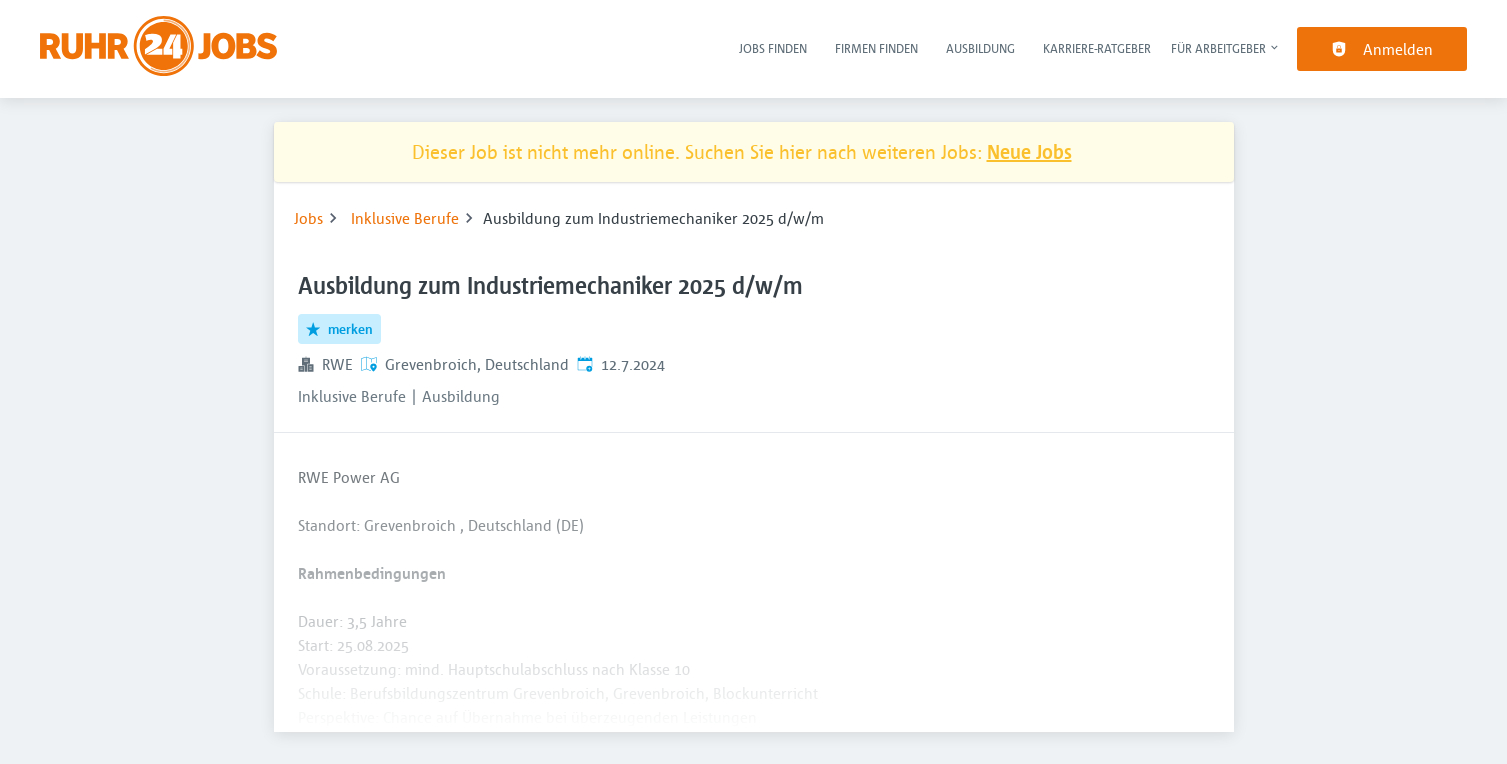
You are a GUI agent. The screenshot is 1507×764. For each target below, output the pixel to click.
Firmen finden (876, 48)
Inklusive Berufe (405, 218)
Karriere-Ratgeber (1097, 48)
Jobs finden (773, 48)
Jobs (308, 218)
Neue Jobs (1029, 151)
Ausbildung (980, 48)
